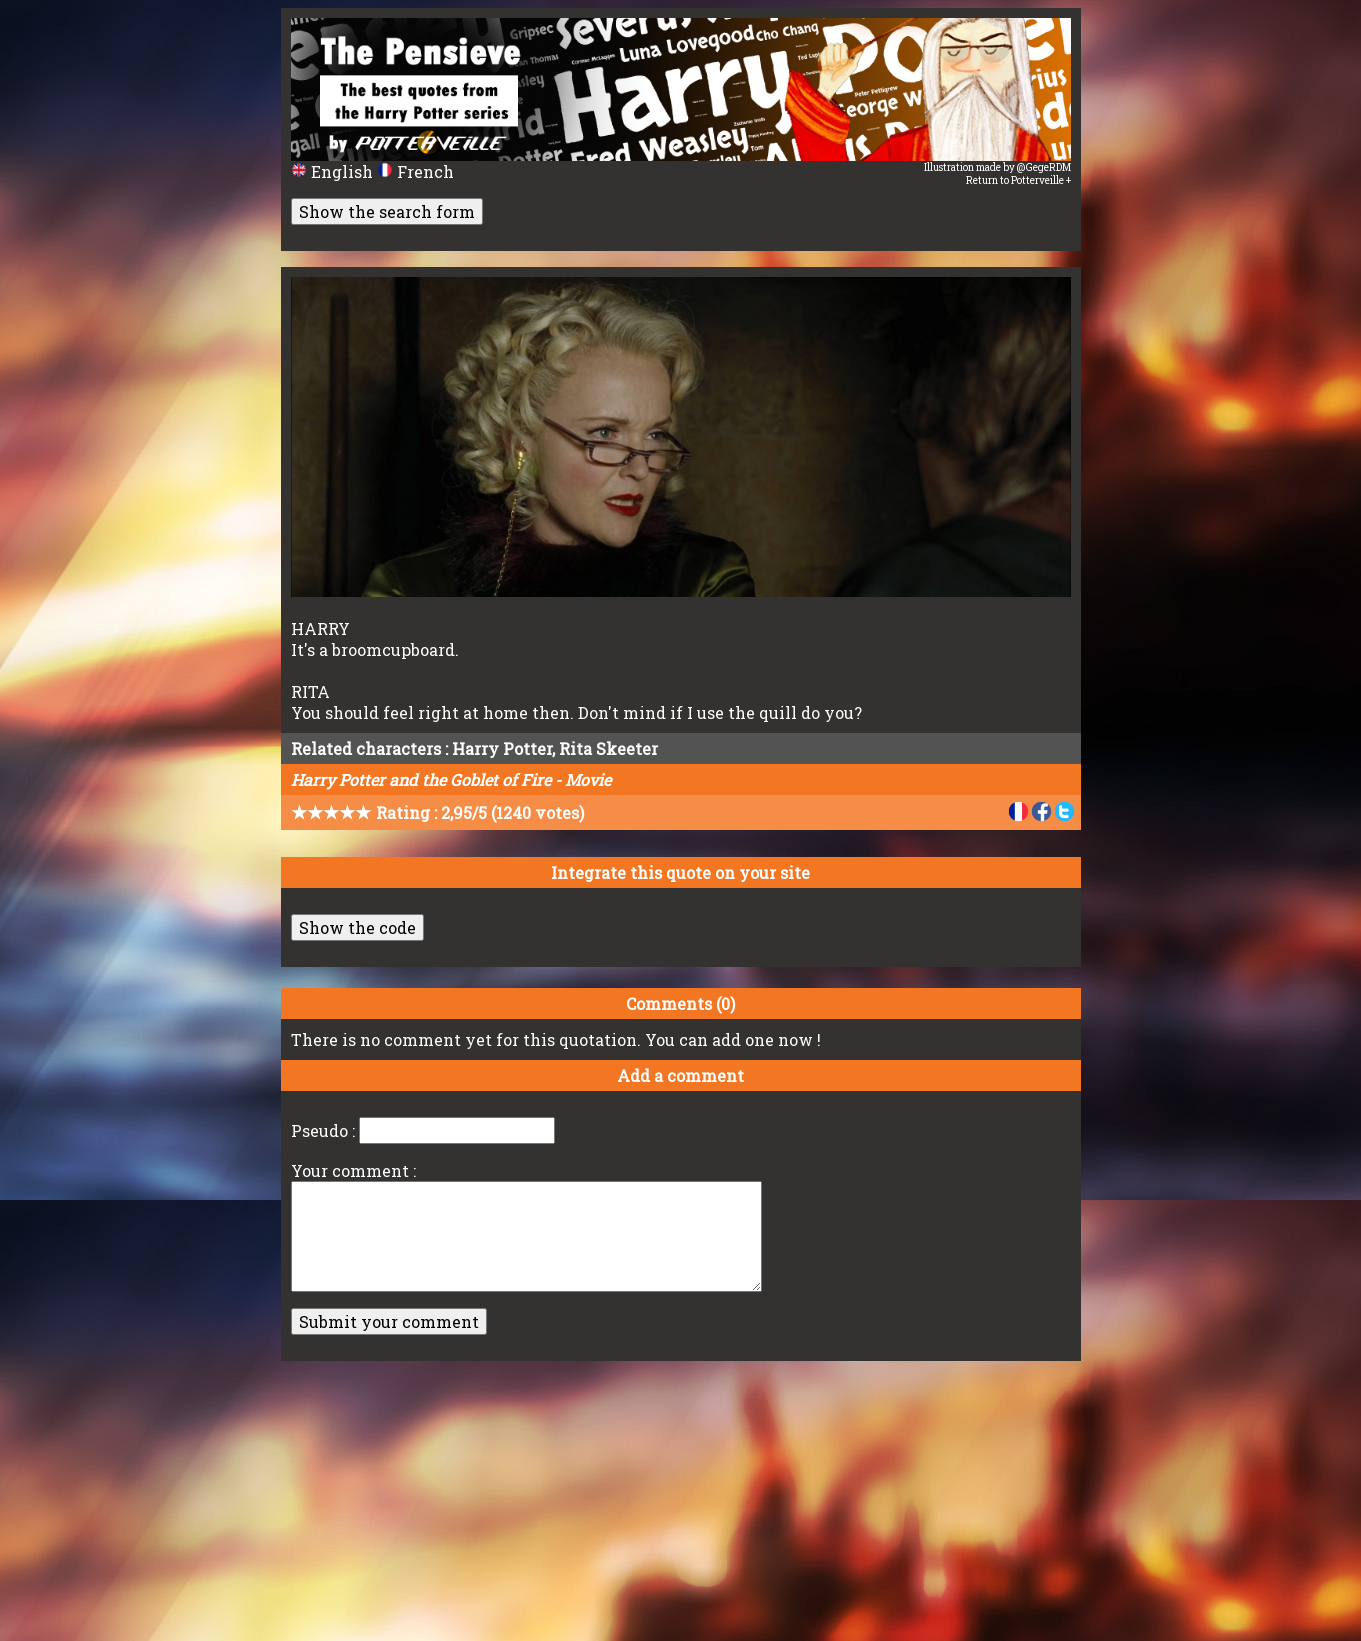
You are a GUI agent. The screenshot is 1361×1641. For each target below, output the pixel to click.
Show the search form (387, 211)
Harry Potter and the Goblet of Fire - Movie (451, 779)
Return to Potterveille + (1018, 180)
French (415, 171)
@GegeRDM (1044, 167)
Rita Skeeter (608, 748)
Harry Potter (502, 748)
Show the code (357, 927)
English (334, 171)
